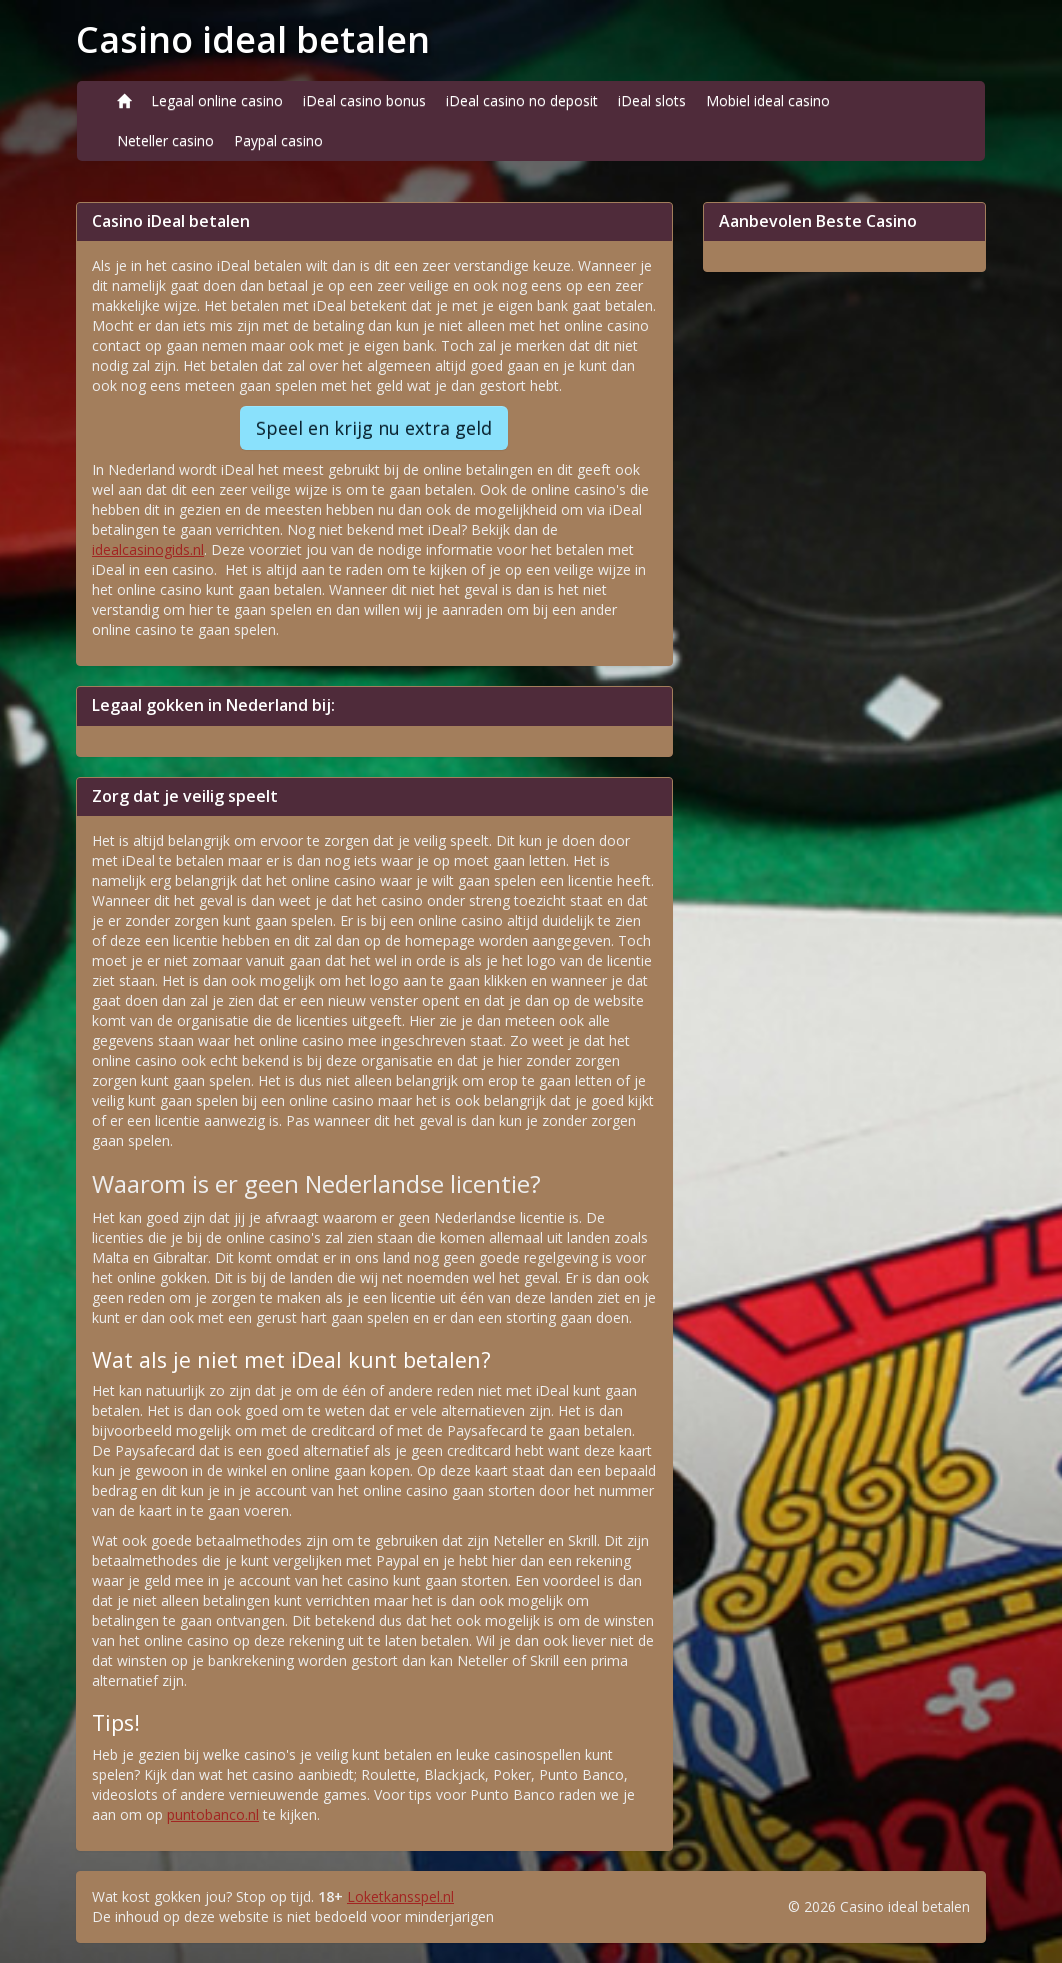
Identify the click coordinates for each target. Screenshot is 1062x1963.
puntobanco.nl (213, 1814)
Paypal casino (278, 140)
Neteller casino (165, 140)
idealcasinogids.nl (148, 549)
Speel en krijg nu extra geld (374, 428)
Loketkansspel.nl (400, 1896)
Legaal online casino (217, 100)
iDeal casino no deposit (522, 100)
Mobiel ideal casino (768, 100)
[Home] (124, 101)
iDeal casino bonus (364, 100)
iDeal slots (652, 100)
